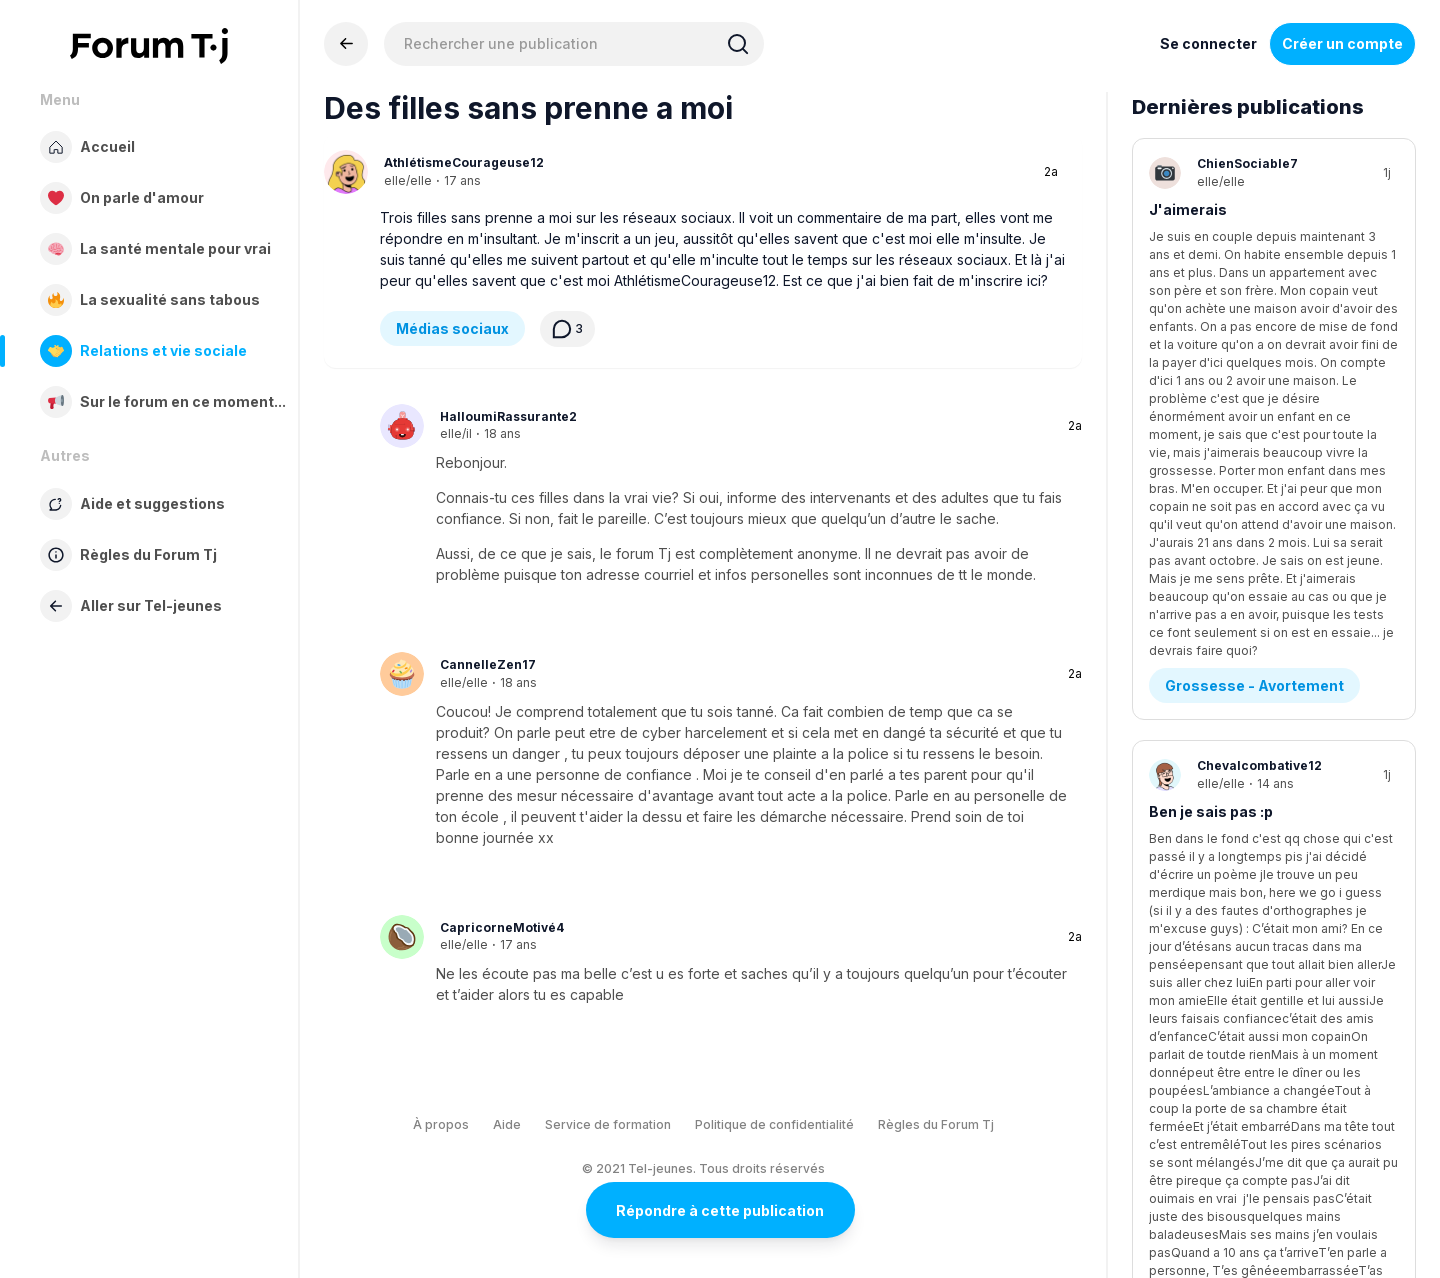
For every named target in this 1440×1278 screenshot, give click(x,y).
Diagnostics (1209, 999)
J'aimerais (1188, 209)
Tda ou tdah (1191, 896)
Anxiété (1177, 667)
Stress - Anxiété (1224, 770)
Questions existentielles (1253, 541)
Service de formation (608, 1124)
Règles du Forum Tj (936, 1124)
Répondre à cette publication (720, 1210)
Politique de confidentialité (774, 1124)
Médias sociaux (452, 328)
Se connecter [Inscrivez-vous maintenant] (1208, 43)
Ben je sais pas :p (1211, 438)
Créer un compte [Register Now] (1342, 43)
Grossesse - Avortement (1254, 312)
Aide (507, 1124)
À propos (441, 1124)
